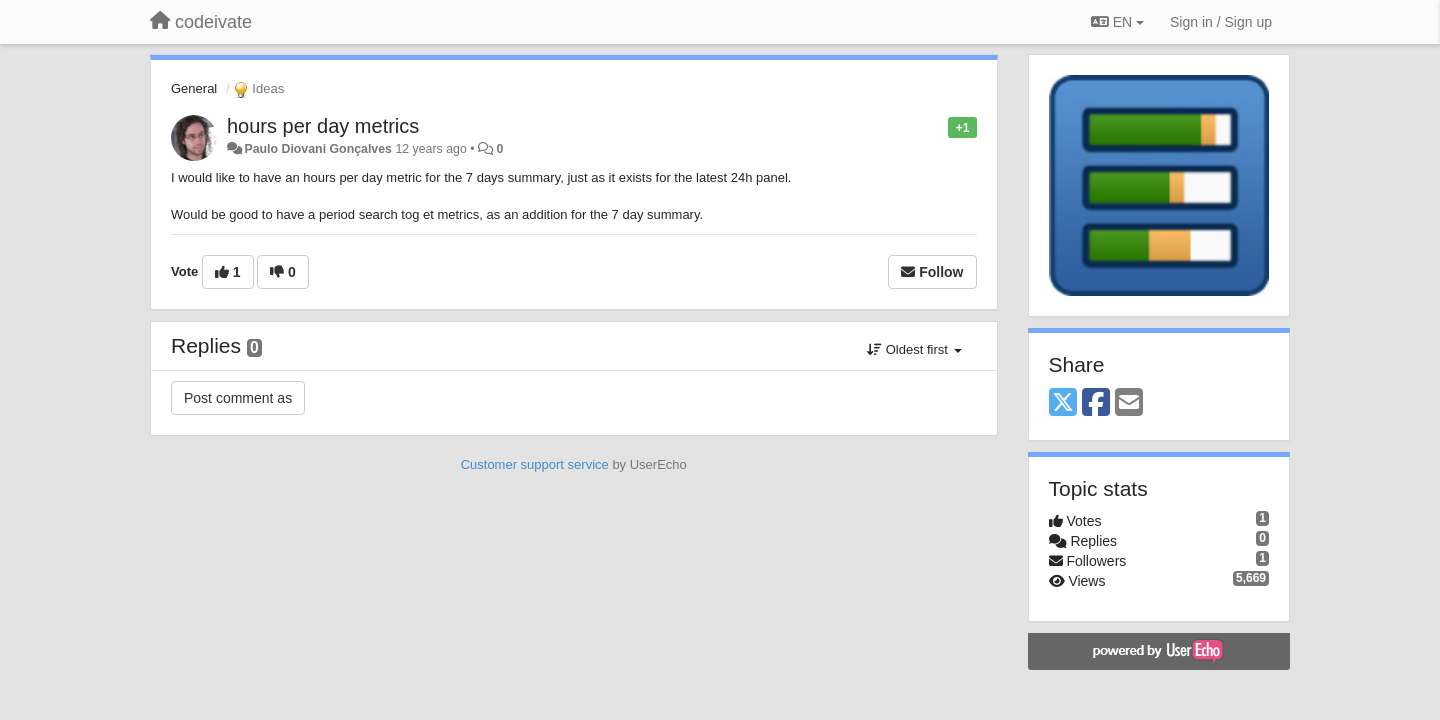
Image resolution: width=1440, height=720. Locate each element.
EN (1117, 22)
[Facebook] (1096, 403)
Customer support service (535, 464)
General (194, 88)
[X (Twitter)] (1063, 403)
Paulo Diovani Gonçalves (318, 149)
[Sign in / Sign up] (1221, 22)
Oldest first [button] (914, 349)
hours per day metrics (323, 126)
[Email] (1129, 403)
